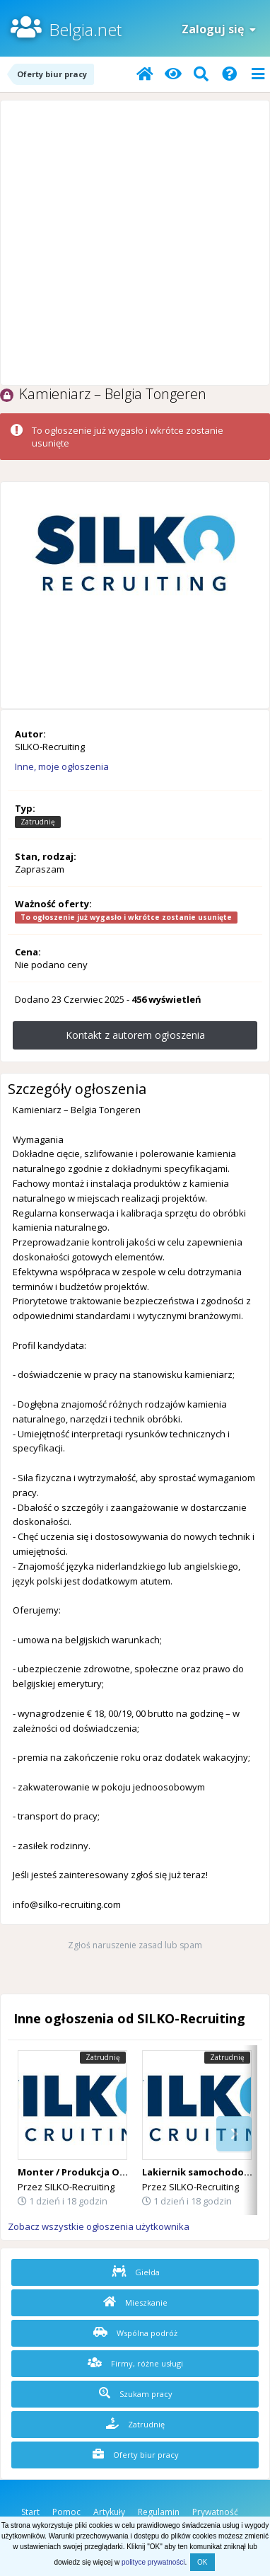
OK (202, 2562)
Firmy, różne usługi (135, 2363)
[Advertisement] (135, 243)
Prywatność (215, 2512)
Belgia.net (85, 29)
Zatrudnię (135, 2424)
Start (30, 2512)
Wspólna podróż (135, 2332)
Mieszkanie (135, 2302)
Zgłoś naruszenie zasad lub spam (135, 1945)
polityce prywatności (153, 2562)
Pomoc (66, 2512)
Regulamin (159, 2512)
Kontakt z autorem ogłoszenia (135, 1035)
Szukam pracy (135, 2393)
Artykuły (109, 2512)
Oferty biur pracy (136, 2454)
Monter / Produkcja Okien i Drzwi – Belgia (115, 2172)
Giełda (136, 2271)
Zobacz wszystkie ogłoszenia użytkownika (98, 2226)
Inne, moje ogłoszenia (62, 766)
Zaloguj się (219, 29)
